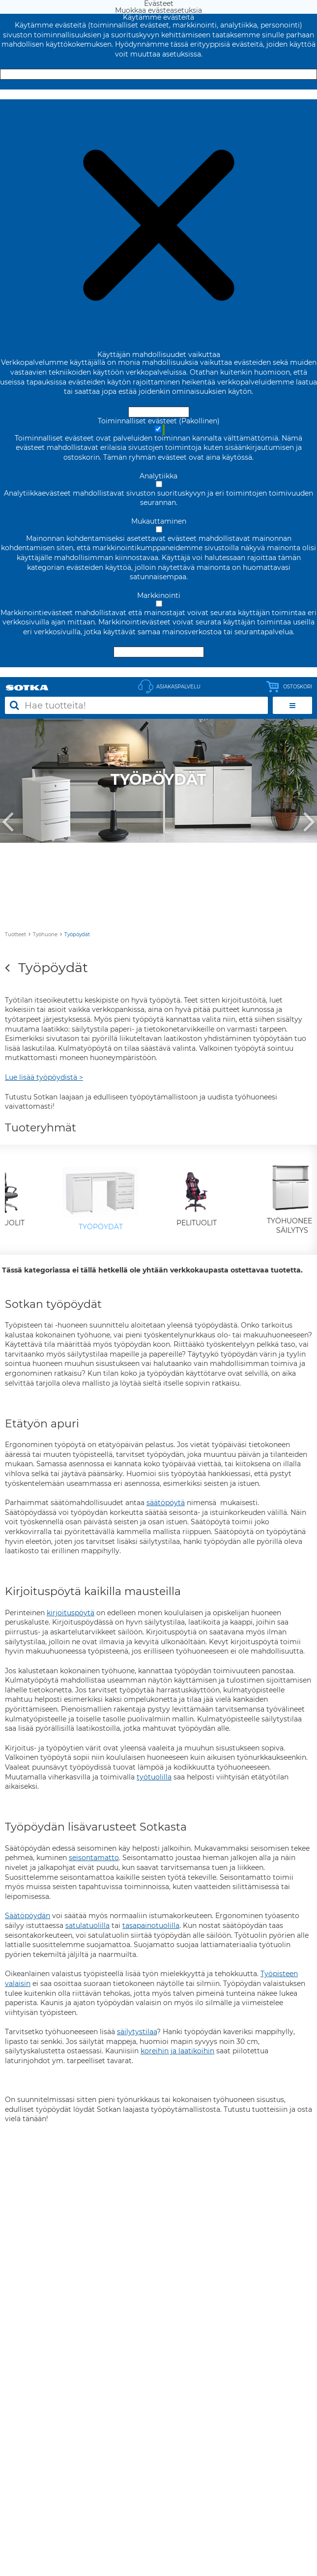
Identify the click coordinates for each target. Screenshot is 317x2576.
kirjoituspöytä (70, 1612)
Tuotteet (15, 934)
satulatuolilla (87, 1925)
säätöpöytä (165, 1502)
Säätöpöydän (27, 1915)
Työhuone (45, 934)
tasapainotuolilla (150, 1925)
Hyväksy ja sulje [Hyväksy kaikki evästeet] (159, 74)
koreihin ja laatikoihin (177, 2050)
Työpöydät (77, 934)
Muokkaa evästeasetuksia (158, 94)
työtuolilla (154, 1777)
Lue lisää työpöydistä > (44, 1077)
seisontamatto (94, 1857)
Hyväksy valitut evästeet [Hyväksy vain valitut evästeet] (159, 652)
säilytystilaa (137, 2031)
